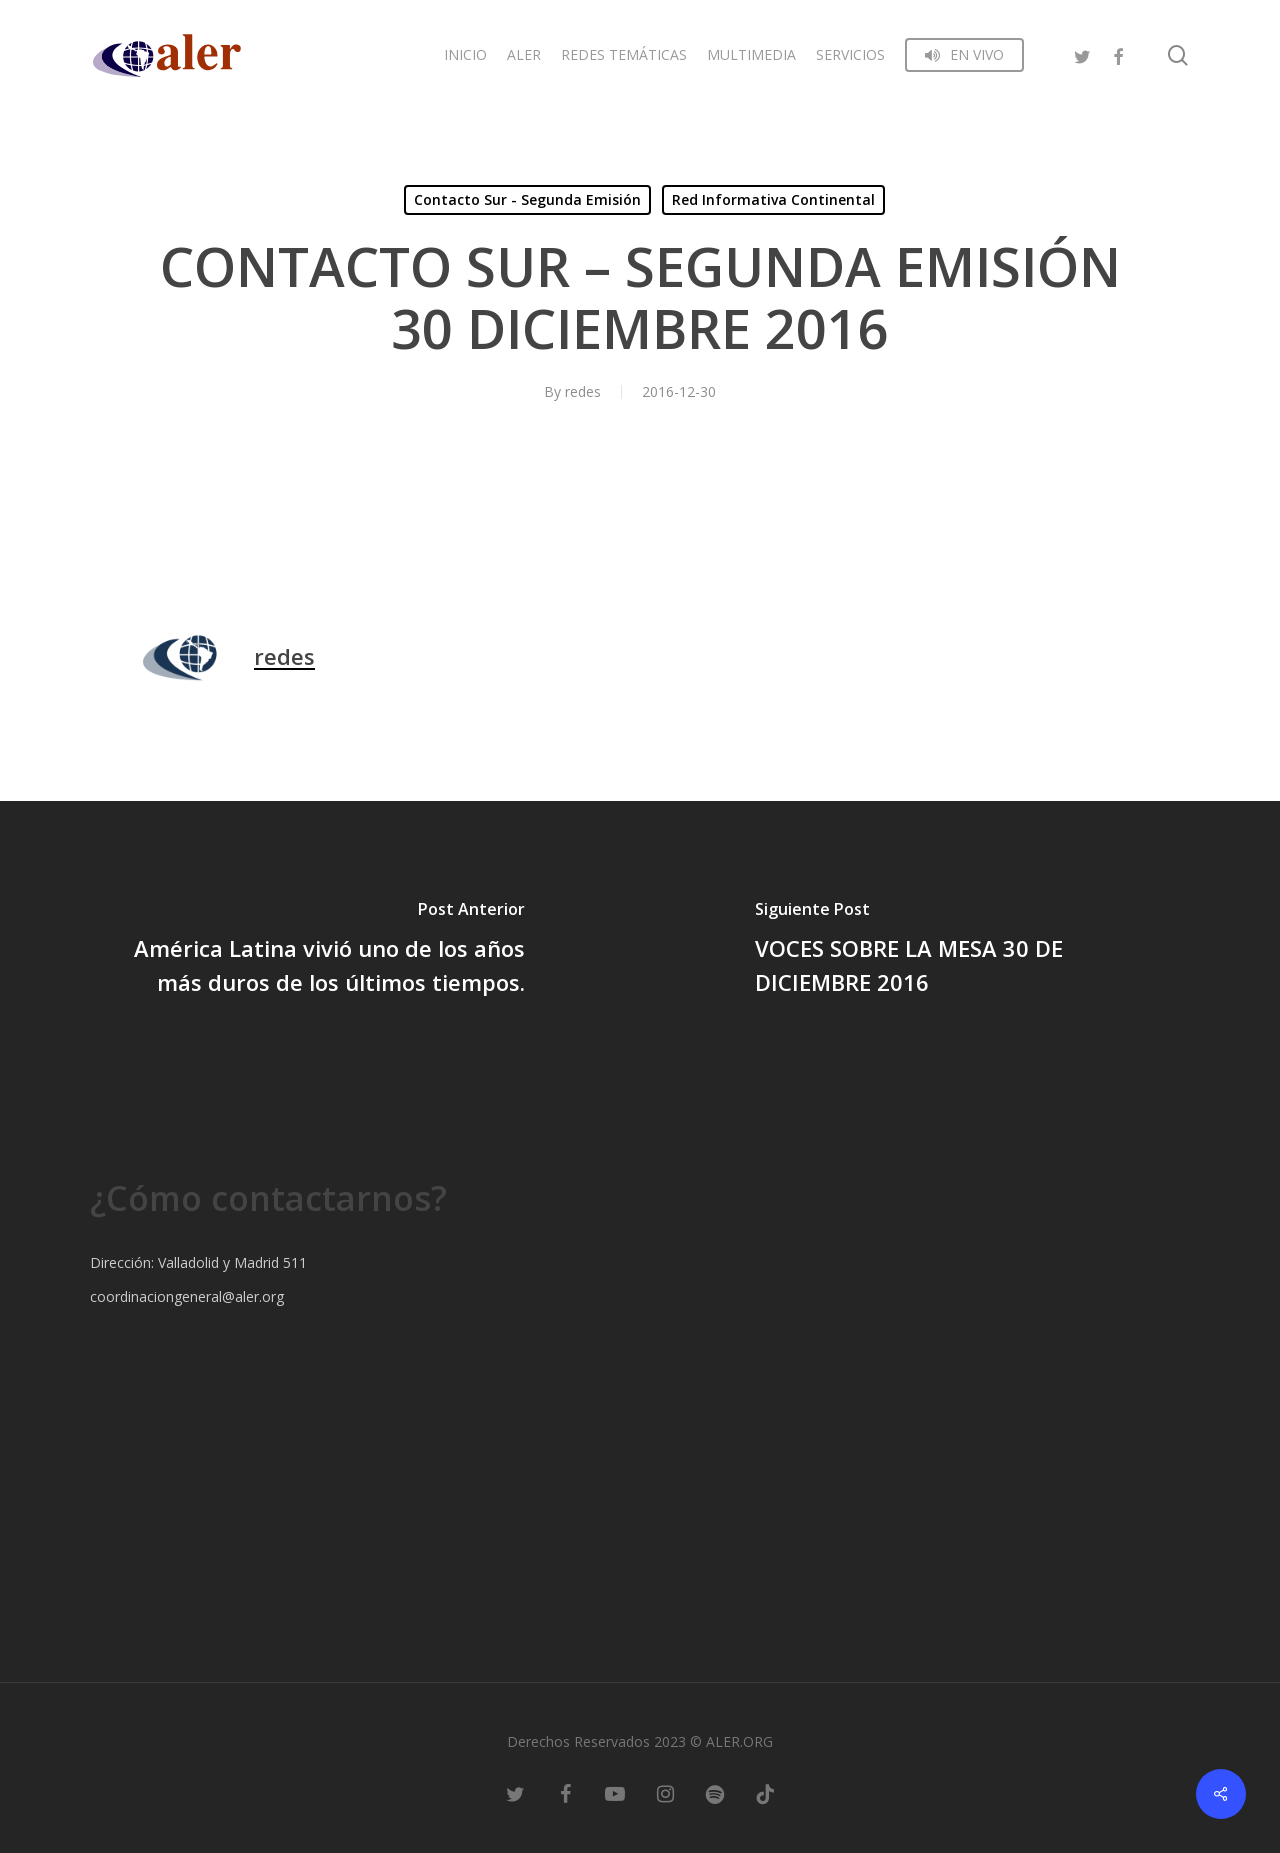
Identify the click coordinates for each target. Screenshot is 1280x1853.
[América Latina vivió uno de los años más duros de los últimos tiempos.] (320, 951)
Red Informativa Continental (773, 199)
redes (583, 391)
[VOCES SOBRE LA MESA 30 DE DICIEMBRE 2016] (960, 951)
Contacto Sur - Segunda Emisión (527, 199)
